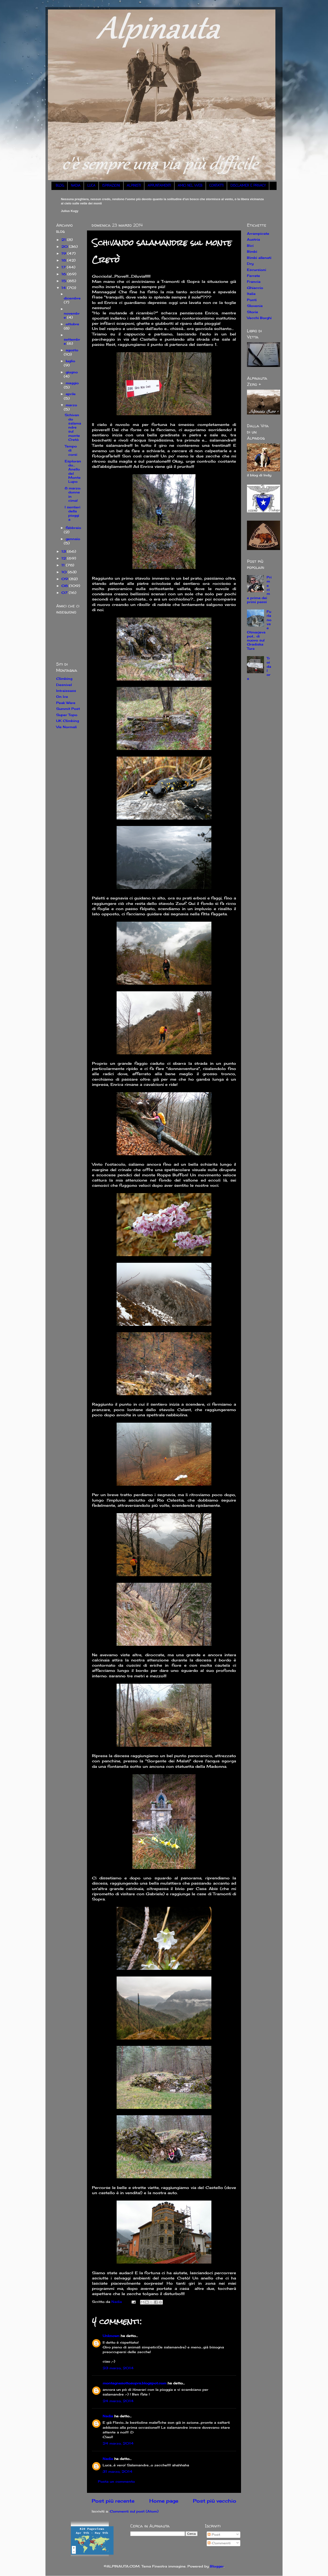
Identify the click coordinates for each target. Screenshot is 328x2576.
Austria (253, 239)
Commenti (219, 2543)
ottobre (72, 324)
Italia (251, 294)
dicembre (72, 298)
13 (64, 551)
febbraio (73, 528)
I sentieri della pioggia (72, 513)
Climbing (64, 679)
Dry (250, 264)
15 (64, 281)
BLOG (60, 185)
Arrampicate (258, 233)
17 (64, 267)
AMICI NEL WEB (190, 185)
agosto (72, 350)
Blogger (217, 2566)
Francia (253, 282)
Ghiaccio (255, 288)
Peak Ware (65, 703)
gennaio (73, 539)
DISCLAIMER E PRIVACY (248, 185)
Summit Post (68, 709)
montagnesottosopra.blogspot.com (134, 2383)
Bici (250, 246)
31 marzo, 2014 (117, 2471)
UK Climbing (67, 721)
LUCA (91, 185)
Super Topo (66, 715)
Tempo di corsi (71, 450)
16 (64, 274)
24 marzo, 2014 (118, 2401)
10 (64, 572)
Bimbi (252, 251)
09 (65, 579)
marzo (71, 405)
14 (64, 288)
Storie (252, 312)
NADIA (75, 185)
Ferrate (253, 276)
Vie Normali (66, 727)
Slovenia (255, 306)
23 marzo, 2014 (118, 2368)
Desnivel (64, 685)
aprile (71, 394)
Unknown (111, 2336)
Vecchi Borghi (259, 318)
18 (64, 260)
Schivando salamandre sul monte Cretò (73, 427)
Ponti (252, 300)
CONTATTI (216, 185)
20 (65, 246)
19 (64, 253)
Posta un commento (116, 2481)
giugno (72, 372)
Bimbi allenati (259, 258)
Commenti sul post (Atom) (134, 2511)
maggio (72, 383)
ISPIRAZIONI (111, 185)
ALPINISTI (134, 185)
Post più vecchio (214, 2501)
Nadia (108, 2416)
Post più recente (113, 2501)
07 (65, 593)
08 (65, 586)
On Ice (62, 697)
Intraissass (66, 691)
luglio (70, 361)
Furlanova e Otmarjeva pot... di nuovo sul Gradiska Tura (259, 629)
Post (214, 2534)
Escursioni (256, 270)
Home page (163, 2501)
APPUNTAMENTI (159, 185)
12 (64, 558)
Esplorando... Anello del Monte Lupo (73, 471)
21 (64, 240)
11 (63, 565)
